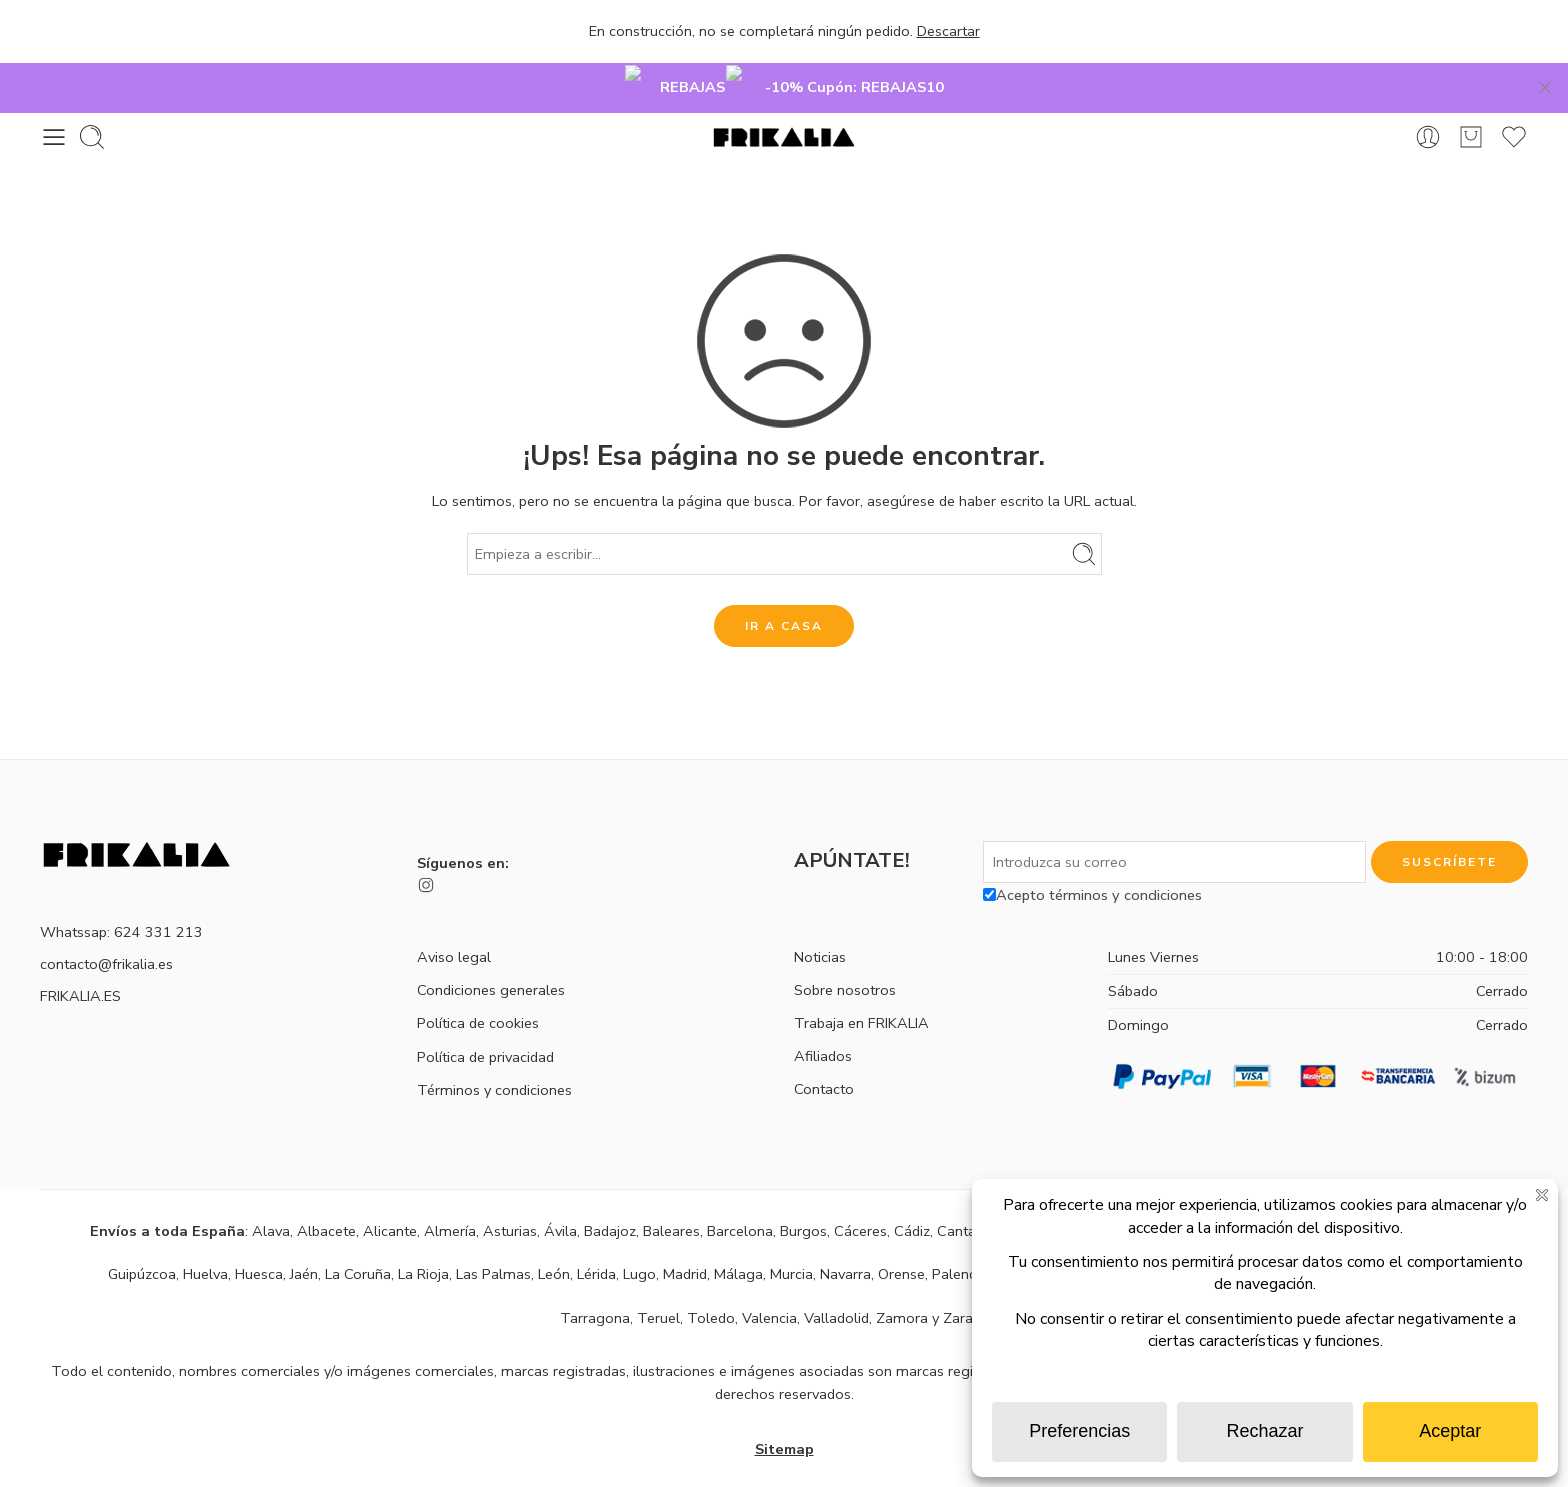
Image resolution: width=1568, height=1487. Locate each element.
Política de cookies (478, 993)
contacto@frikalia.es (106, 934)
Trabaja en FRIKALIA (861, 993)
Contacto (824, 1059)
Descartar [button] (948, 31)
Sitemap (784, 1419)
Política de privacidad (485, 1026)
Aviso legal (454, 927)
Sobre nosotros (845, 960)
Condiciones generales (491, 960)
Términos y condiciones (494, 1060)
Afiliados (823, 1026)
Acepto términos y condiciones (1092, 865)
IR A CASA (784, 596)
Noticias (820, 926)
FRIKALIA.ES (80, 966)
